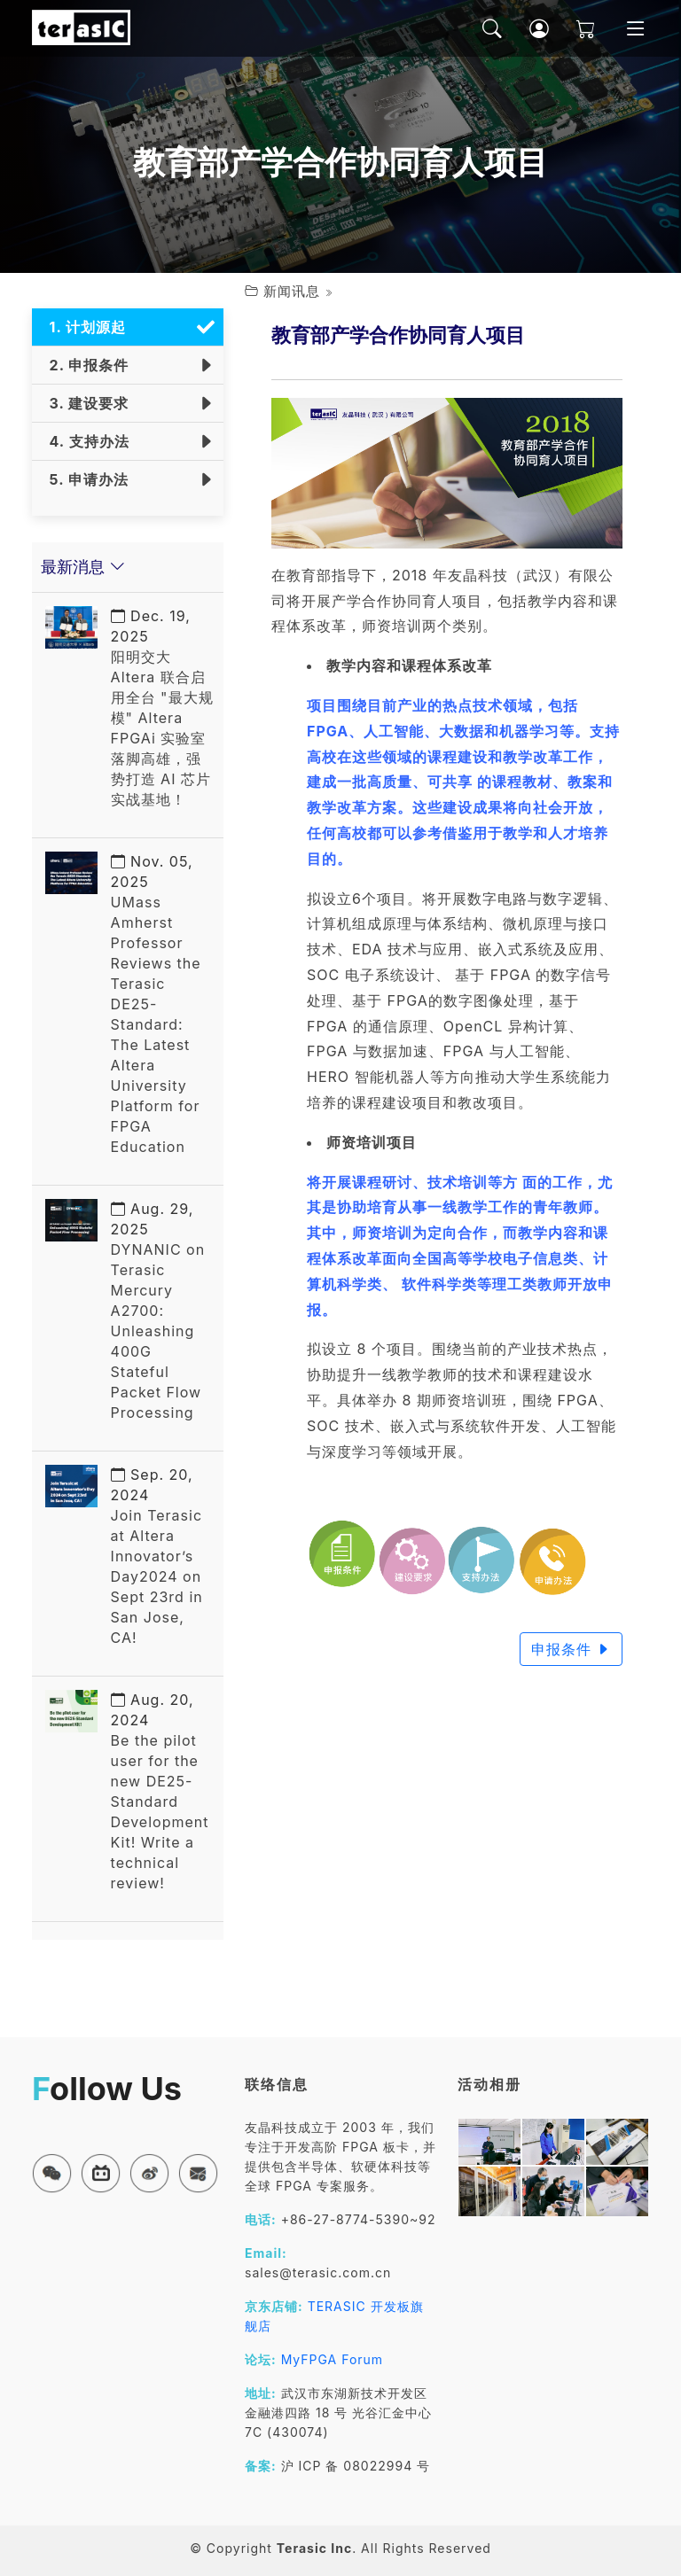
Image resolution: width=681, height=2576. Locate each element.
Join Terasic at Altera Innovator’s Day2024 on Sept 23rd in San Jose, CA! (157, 1556)
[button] (52, 2173)
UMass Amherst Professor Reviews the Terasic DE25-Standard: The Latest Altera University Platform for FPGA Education (156, 1004)
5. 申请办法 (85, 479)
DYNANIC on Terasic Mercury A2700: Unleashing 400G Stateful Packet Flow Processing (158, 1310)
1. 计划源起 (83, 327)
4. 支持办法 (85, 441)
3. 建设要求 (85, 403)
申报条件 (571, 1649)
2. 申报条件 (85, 365)
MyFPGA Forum (332, 2359)
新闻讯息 (291, 291)
